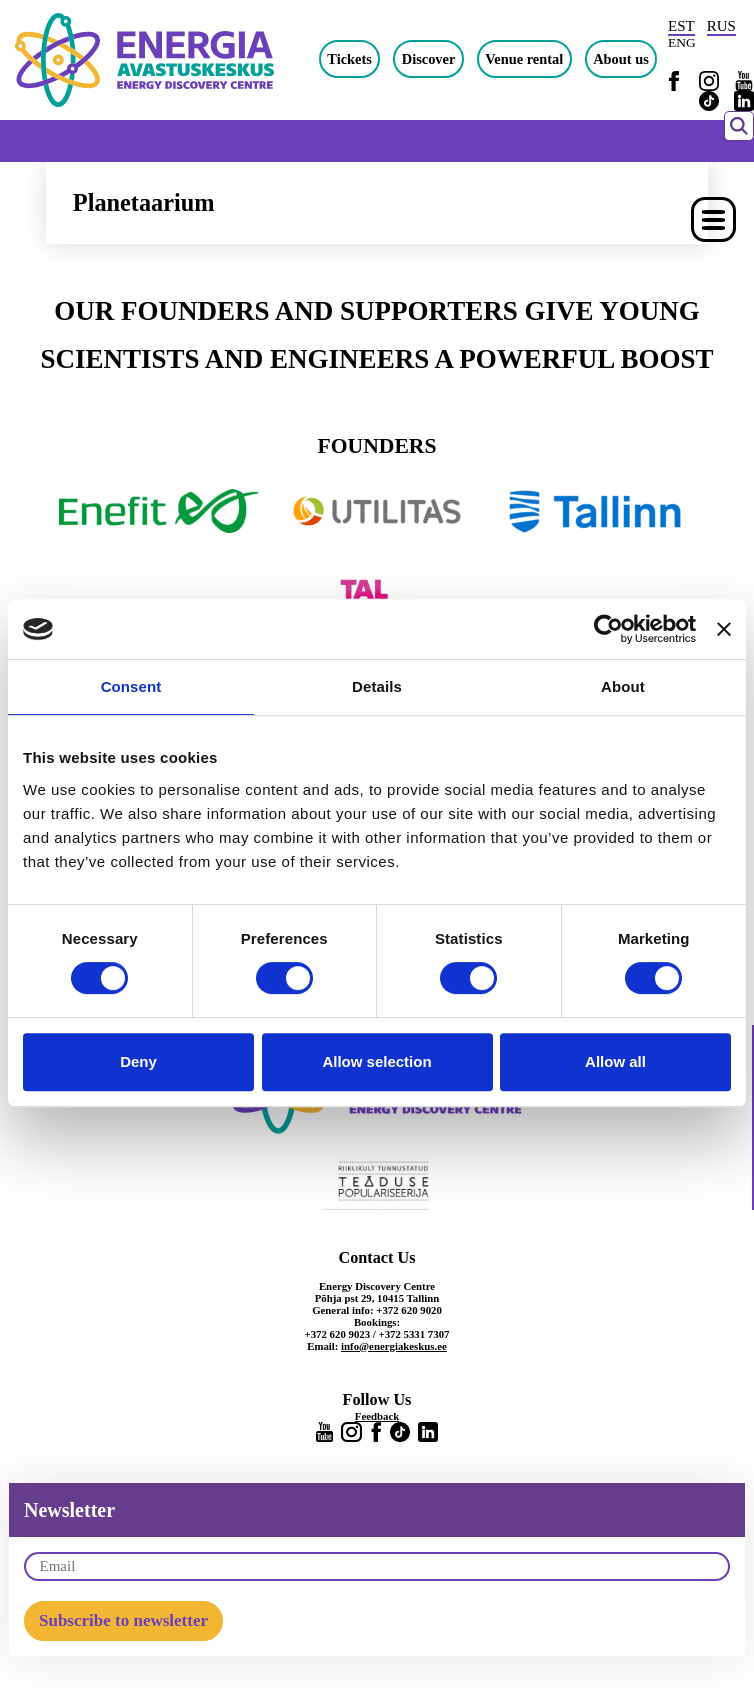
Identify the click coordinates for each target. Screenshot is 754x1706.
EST (681, 26)
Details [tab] (377, 686)
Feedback (377, 1416)
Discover (429, 59)
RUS (721, 26)
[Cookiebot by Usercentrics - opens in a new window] (608, 629)
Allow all (615, 1061)
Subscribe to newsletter (123, 1620)
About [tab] (623, 686)
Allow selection (376, 1061)
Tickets (349, 59)
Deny (138, 1061)
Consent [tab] (131, 686)
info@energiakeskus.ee (394, 1346)
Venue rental (524, 59)
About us (621, 59)
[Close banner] (724, 629)
